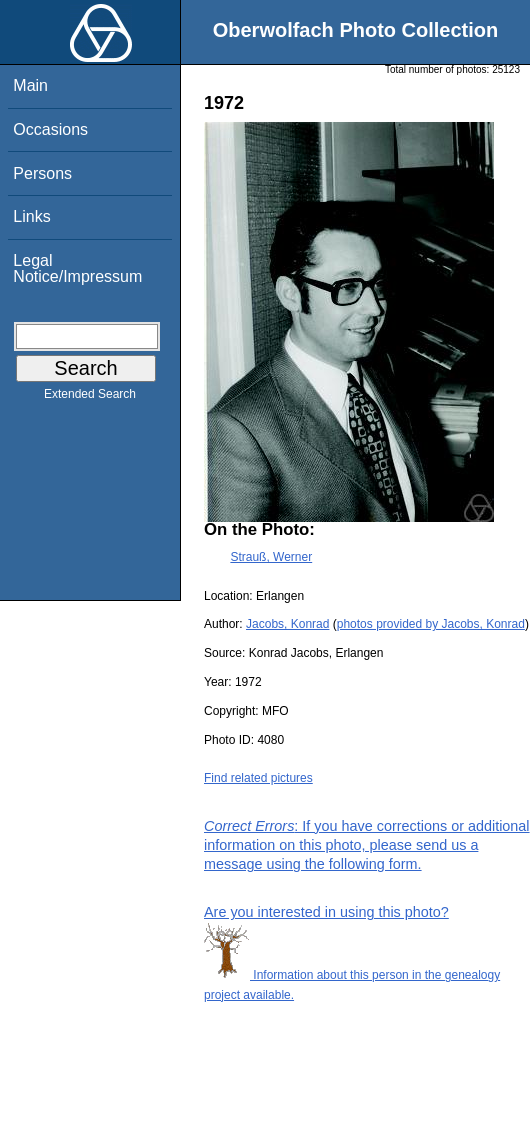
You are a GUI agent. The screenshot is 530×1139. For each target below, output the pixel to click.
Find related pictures (258, 778)
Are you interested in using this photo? (326, 912)
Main (30, 85)
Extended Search (90, 398)
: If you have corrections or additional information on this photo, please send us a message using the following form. (367, 845)
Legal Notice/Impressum (77, 268)
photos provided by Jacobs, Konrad (431, 624)
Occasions (50, 129)
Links (31, 216)
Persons (42, 173)
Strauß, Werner (271, 557)
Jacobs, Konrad (287, 624)
